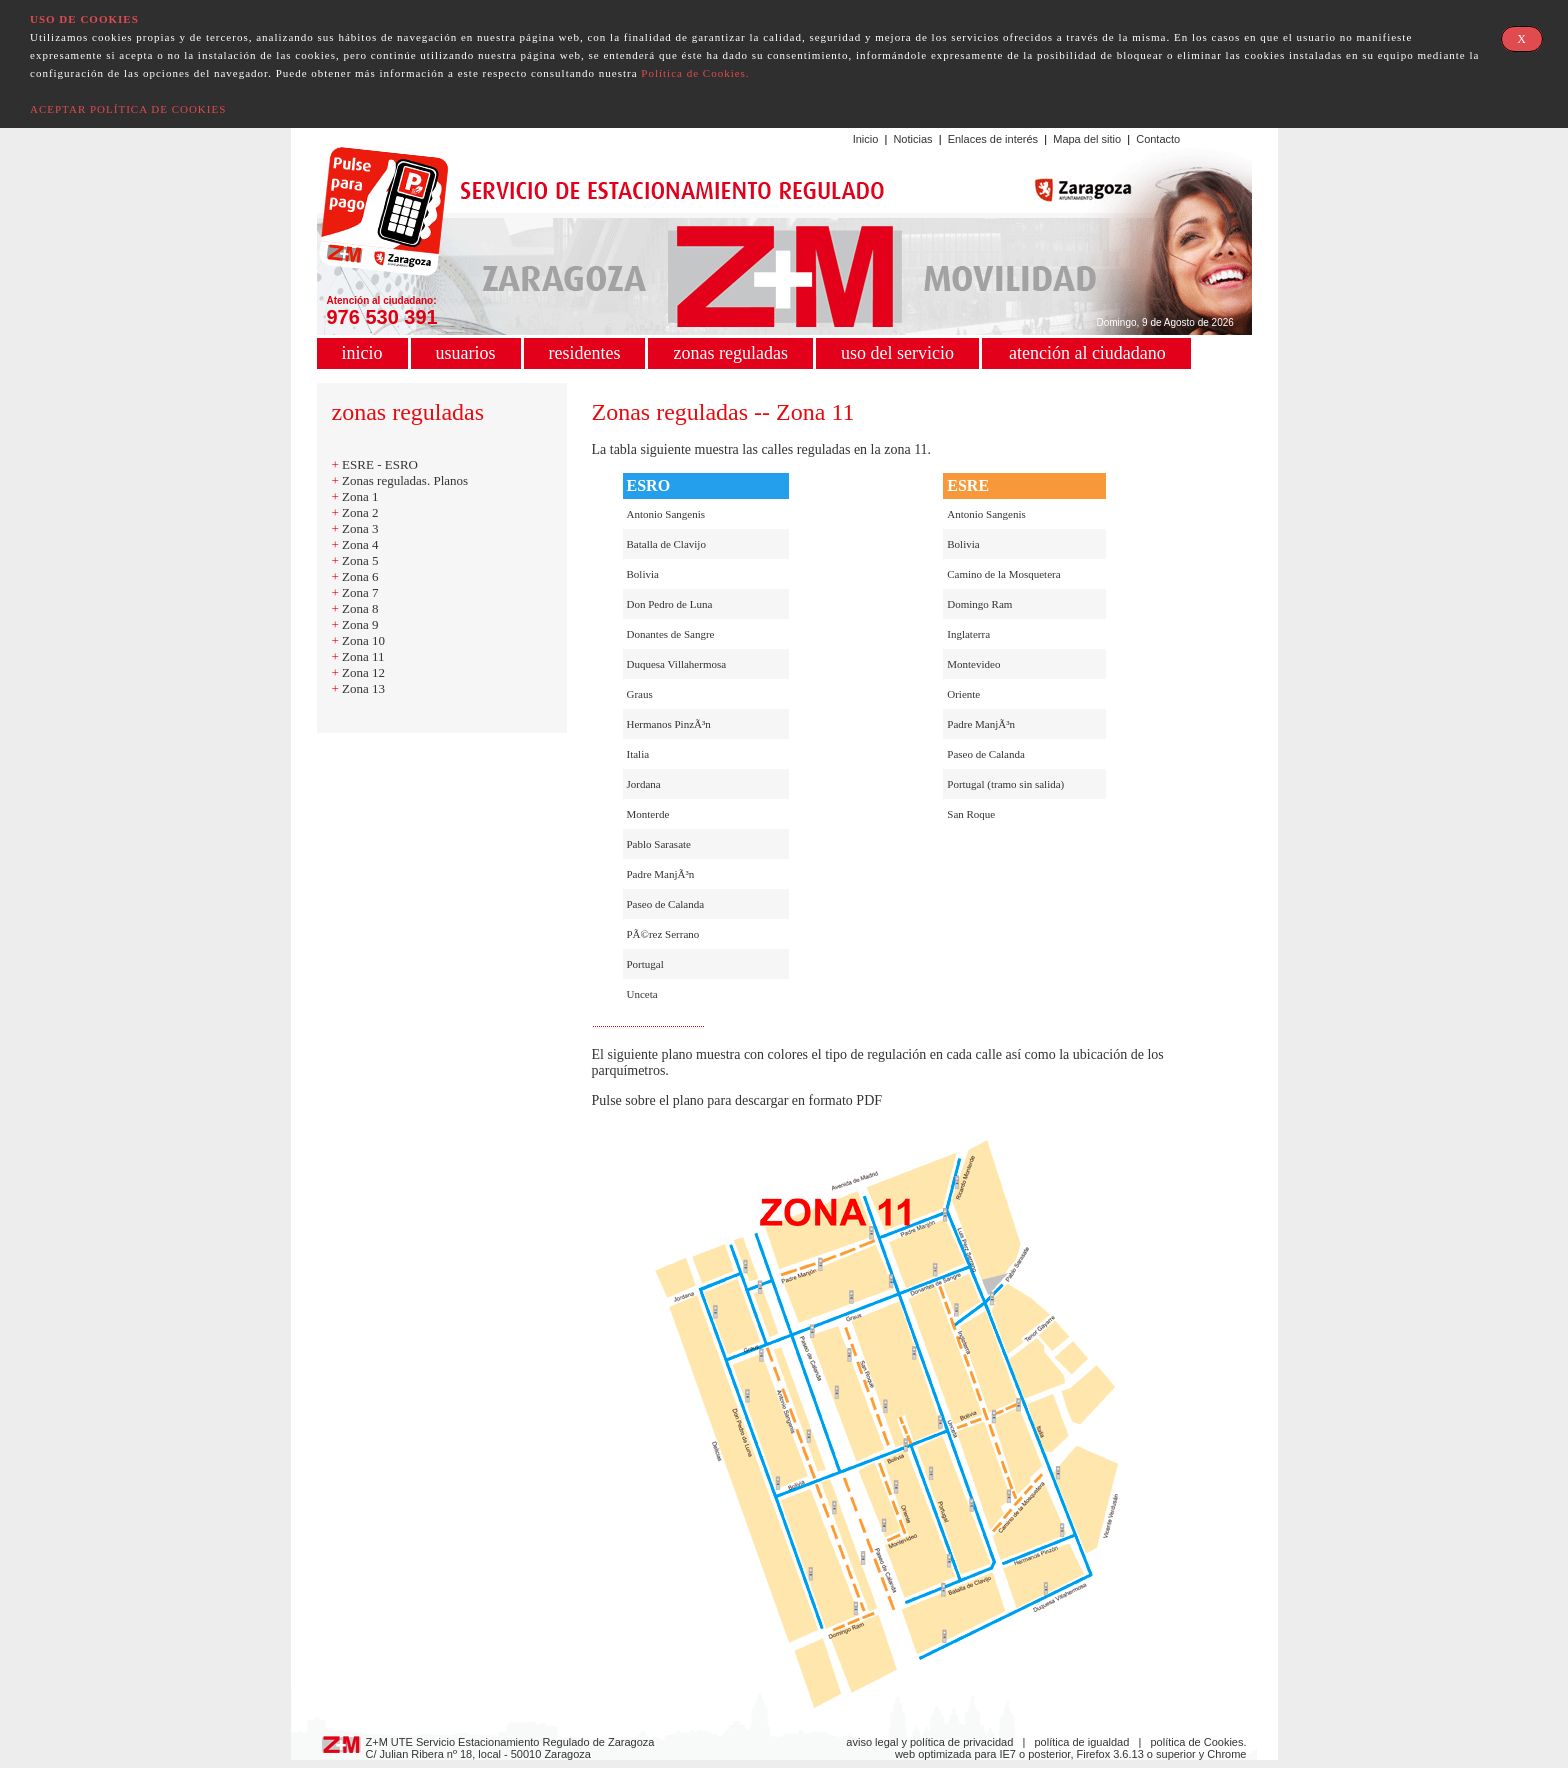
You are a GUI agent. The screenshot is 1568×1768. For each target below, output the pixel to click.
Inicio (866, 139)
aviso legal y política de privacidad (929, 1742)
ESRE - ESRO (380, 464)
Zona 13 (363, 688)
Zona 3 (360, 528)
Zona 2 (360, 512)
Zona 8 (360, 608)
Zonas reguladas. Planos (405, 480)
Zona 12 (363, 672)
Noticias (912, 139)
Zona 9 (360, 624)
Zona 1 (360, 496)
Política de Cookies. (695, 73)
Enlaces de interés (993, 139)
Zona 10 (363, 640)
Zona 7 (360, 592)
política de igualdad (1082, 1742)
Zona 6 (360, 576)
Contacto (1158, 139)
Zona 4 (360, 544)
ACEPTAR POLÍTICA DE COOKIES (128, 109)
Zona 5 (360, 560)
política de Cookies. (1199, 1742)
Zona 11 (363, 656)
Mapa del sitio (1087, 139)
